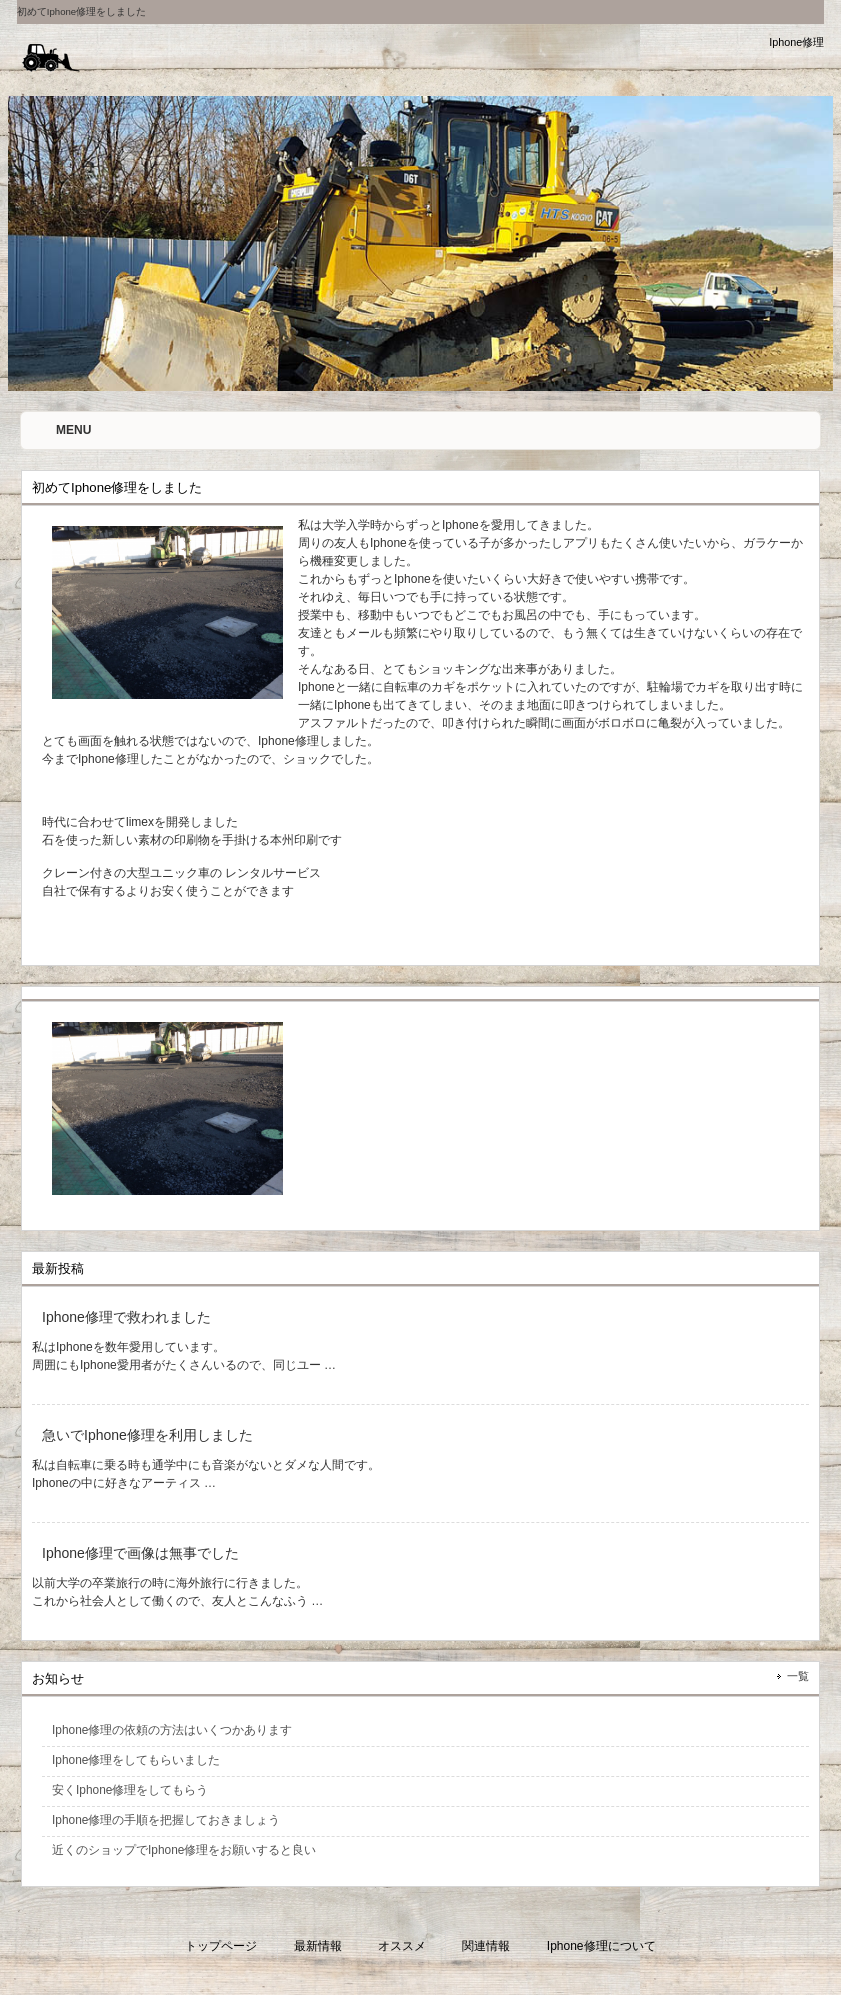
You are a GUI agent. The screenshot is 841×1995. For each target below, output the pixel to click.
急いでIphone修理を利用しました (147, 1435)
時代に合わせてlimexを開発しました (140, 822)
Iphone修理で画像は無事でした (140, 1553)
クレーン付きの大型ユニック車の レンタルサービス (181, 873)
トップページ (221, 1946)
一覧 (798, 1676)
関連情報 (486, 1946)
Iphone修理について (601, 1946)
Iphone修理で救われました (126, 1317)
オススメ (402, 1946)
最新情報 (318, 1946)
